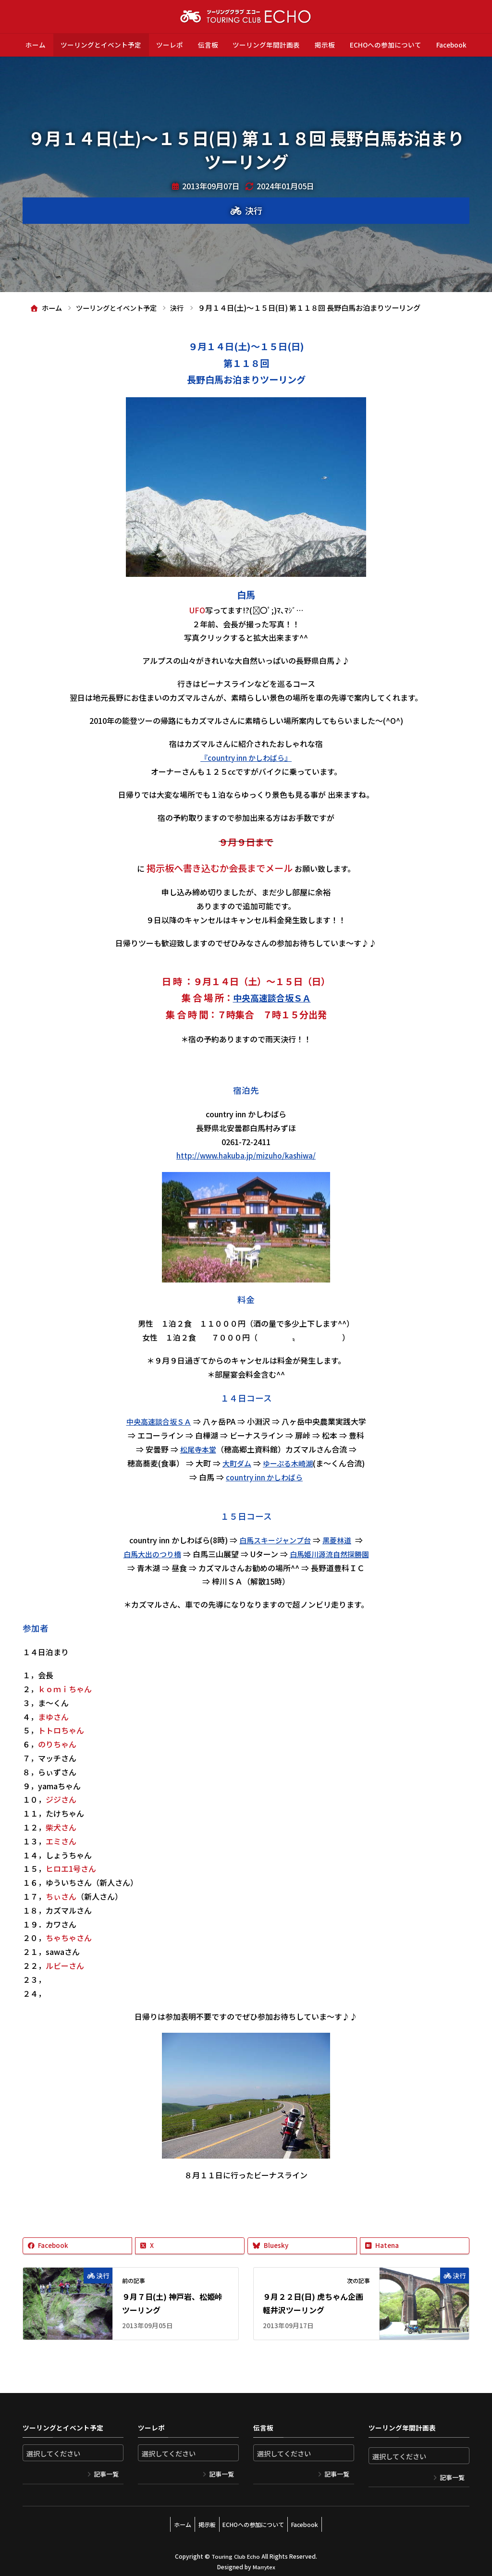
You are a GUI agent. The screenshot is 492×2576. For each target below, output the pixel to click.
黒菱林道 (339, 1539)
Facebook (451, 44)
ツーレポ (169, 44)
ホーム (35, 44)
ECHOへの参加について (385, 44)
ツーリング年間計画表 (266, 44)
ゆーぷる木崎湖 (289, 1462)
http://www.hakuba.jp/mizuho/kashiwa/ (246, 1155)
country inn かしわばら (264, 1476)
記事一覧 (106, 2473)
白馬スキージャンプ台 (274, 1539)
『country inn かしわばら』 (246, 757)
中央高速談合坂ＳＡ (272, 997)
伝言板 (208, 44)
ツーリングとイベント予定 (101, 44)
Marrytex (263, 2562)
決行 (254, 210)
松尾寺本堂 (198, 1448)
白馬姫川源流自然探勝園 (331, 1553)
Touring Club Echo (235, 2552)
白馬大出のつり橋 (149, 1553)
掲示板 (325, 44)
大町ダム (235, 1462)
